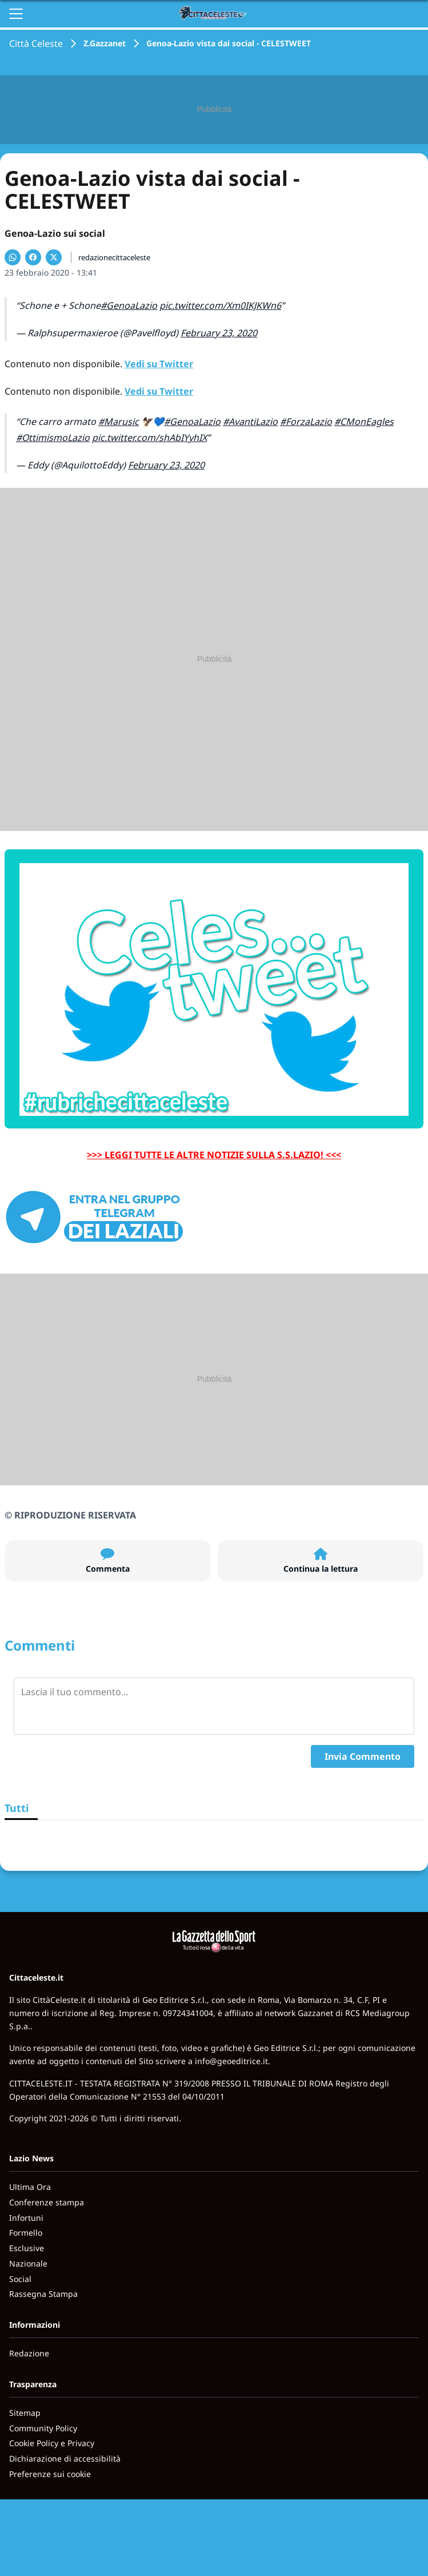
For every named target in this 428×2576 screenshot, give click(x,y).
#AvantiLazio (250, 421)
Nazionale (28, 2263)
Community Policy (43, 2428)
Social (20, 2278)
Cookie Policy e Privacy (51, 2443)
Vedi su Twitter (159, 363)
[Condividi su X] (54, 257)
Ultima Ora (30, 2186)
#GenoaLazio (129, 305)
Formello (25, 2232)
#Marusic (118, 421)
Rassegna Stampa (43, 2293)
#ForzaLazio (306, 421)
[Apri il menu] (16, 14)
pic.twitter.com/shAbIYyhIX (149, 437)
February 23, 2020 (219, 333)
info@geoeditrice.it (231, 2061)
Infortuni (26, 2217)
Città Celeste (36, 43)
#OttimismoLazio (53, 437)
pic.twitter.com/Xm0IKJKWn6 (220, 305)
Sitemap (25, 2412)
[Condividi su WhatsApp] (13, 257)
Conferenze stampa (46, 2202)
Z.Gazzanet (104, 43)
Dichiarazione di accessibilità (65, 2458)
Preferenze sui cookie (50, 2473)
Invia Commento (363, 1756)
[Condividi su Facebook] (33, 257)
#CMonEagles (364, 421)
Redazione (29, 2353)
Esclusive (26, 2248)
